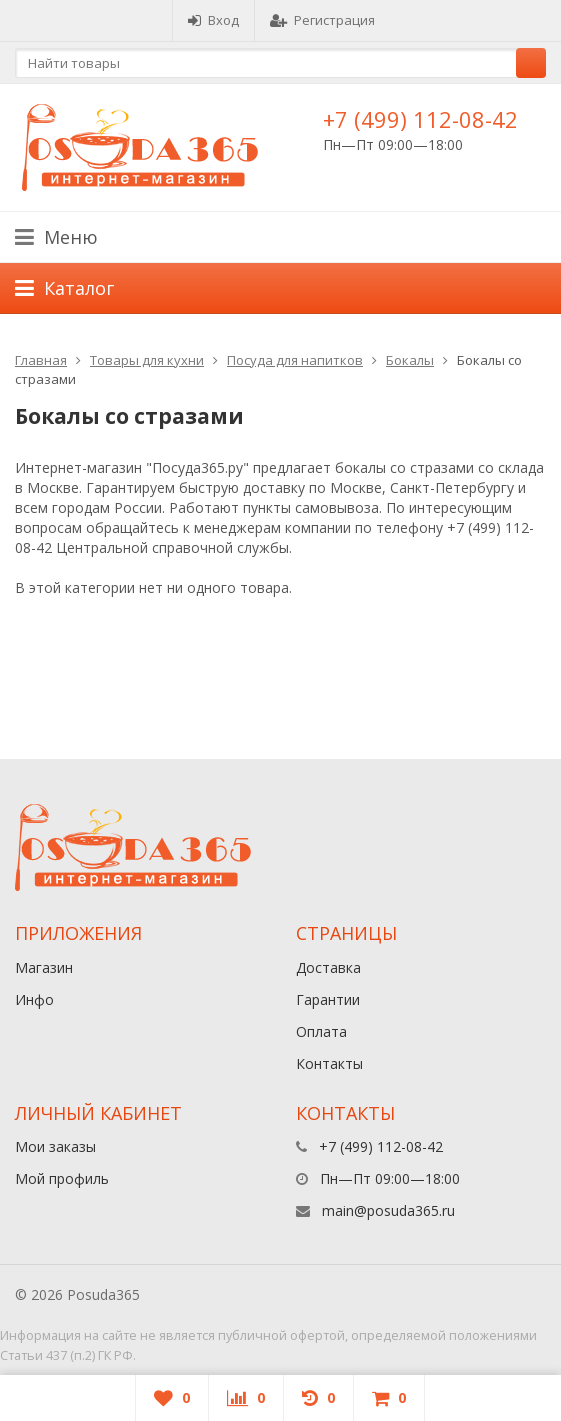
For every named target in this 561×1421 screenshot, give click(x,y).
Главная (41, 360)
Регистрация (322, 20)
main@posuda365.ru (388, 1210)
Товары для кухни (147, 360)
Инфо (34, 999)
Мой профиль (62, 1178)
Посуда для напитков (295, 360)
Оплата (321, 1031)
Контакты (329, 1063)
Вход (213, 20)
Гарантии (328, 999)
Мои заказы (55, 1146)
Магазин (44, 967)
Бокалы (410, 360)
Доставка (328, 967)
